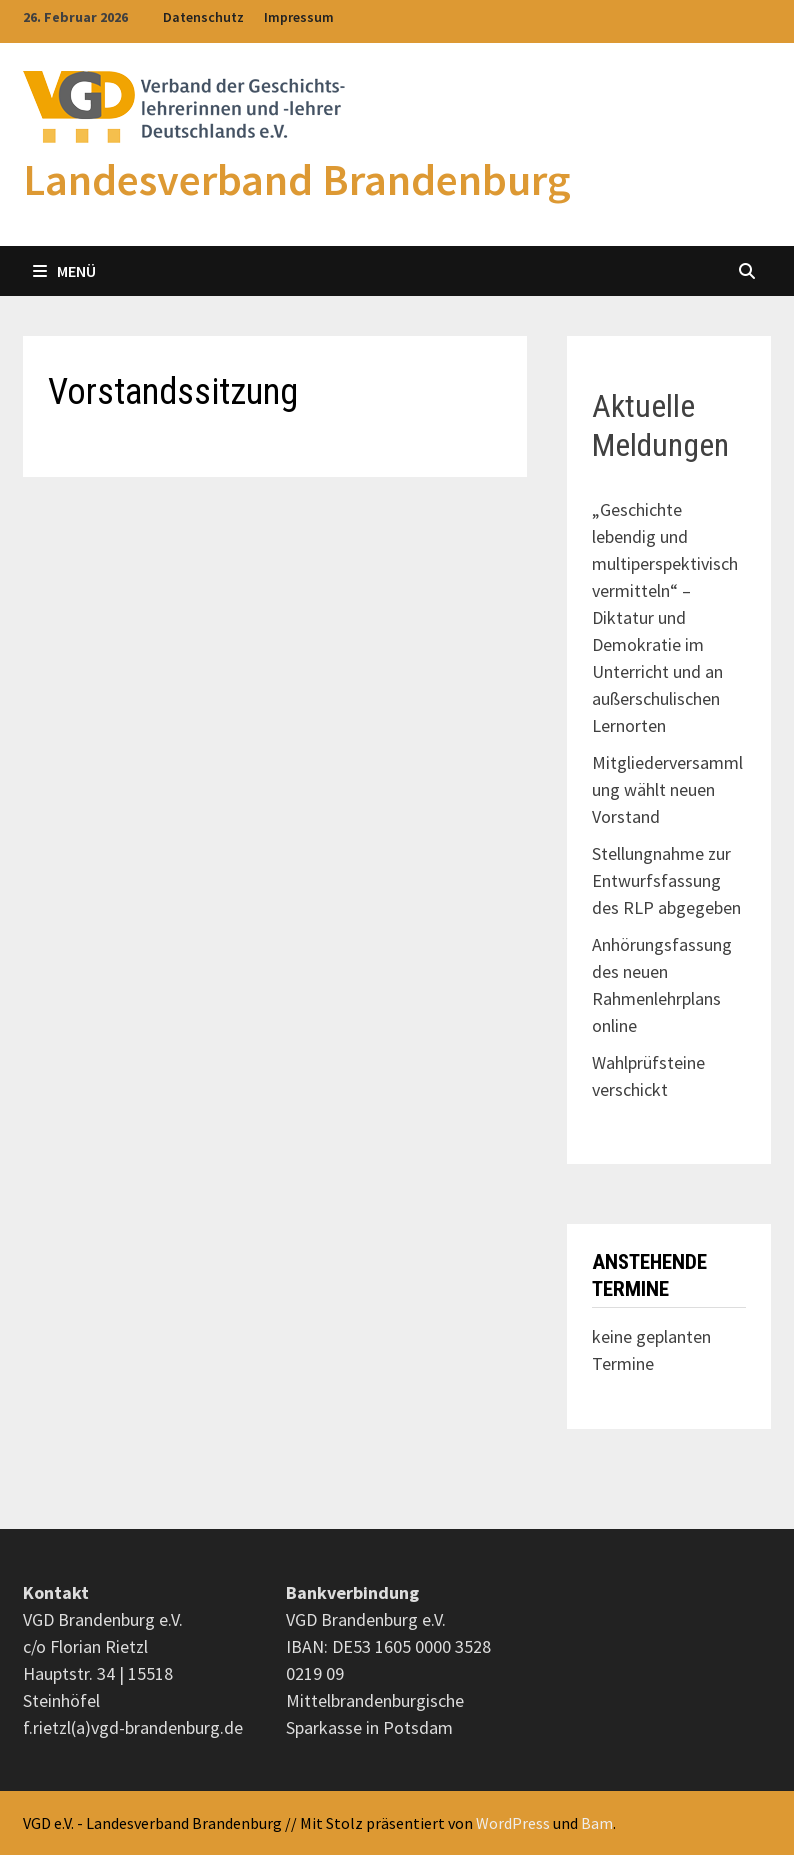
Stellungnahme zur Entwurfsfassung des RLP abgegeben (666, 880)
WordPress (513, 1823)
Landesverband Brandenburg (297, 179)
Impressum (299, 17)
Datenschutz (203, 17)
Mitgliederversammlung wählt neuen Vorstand (667, 789)
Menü (64, 271)
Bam (597, 1823)
